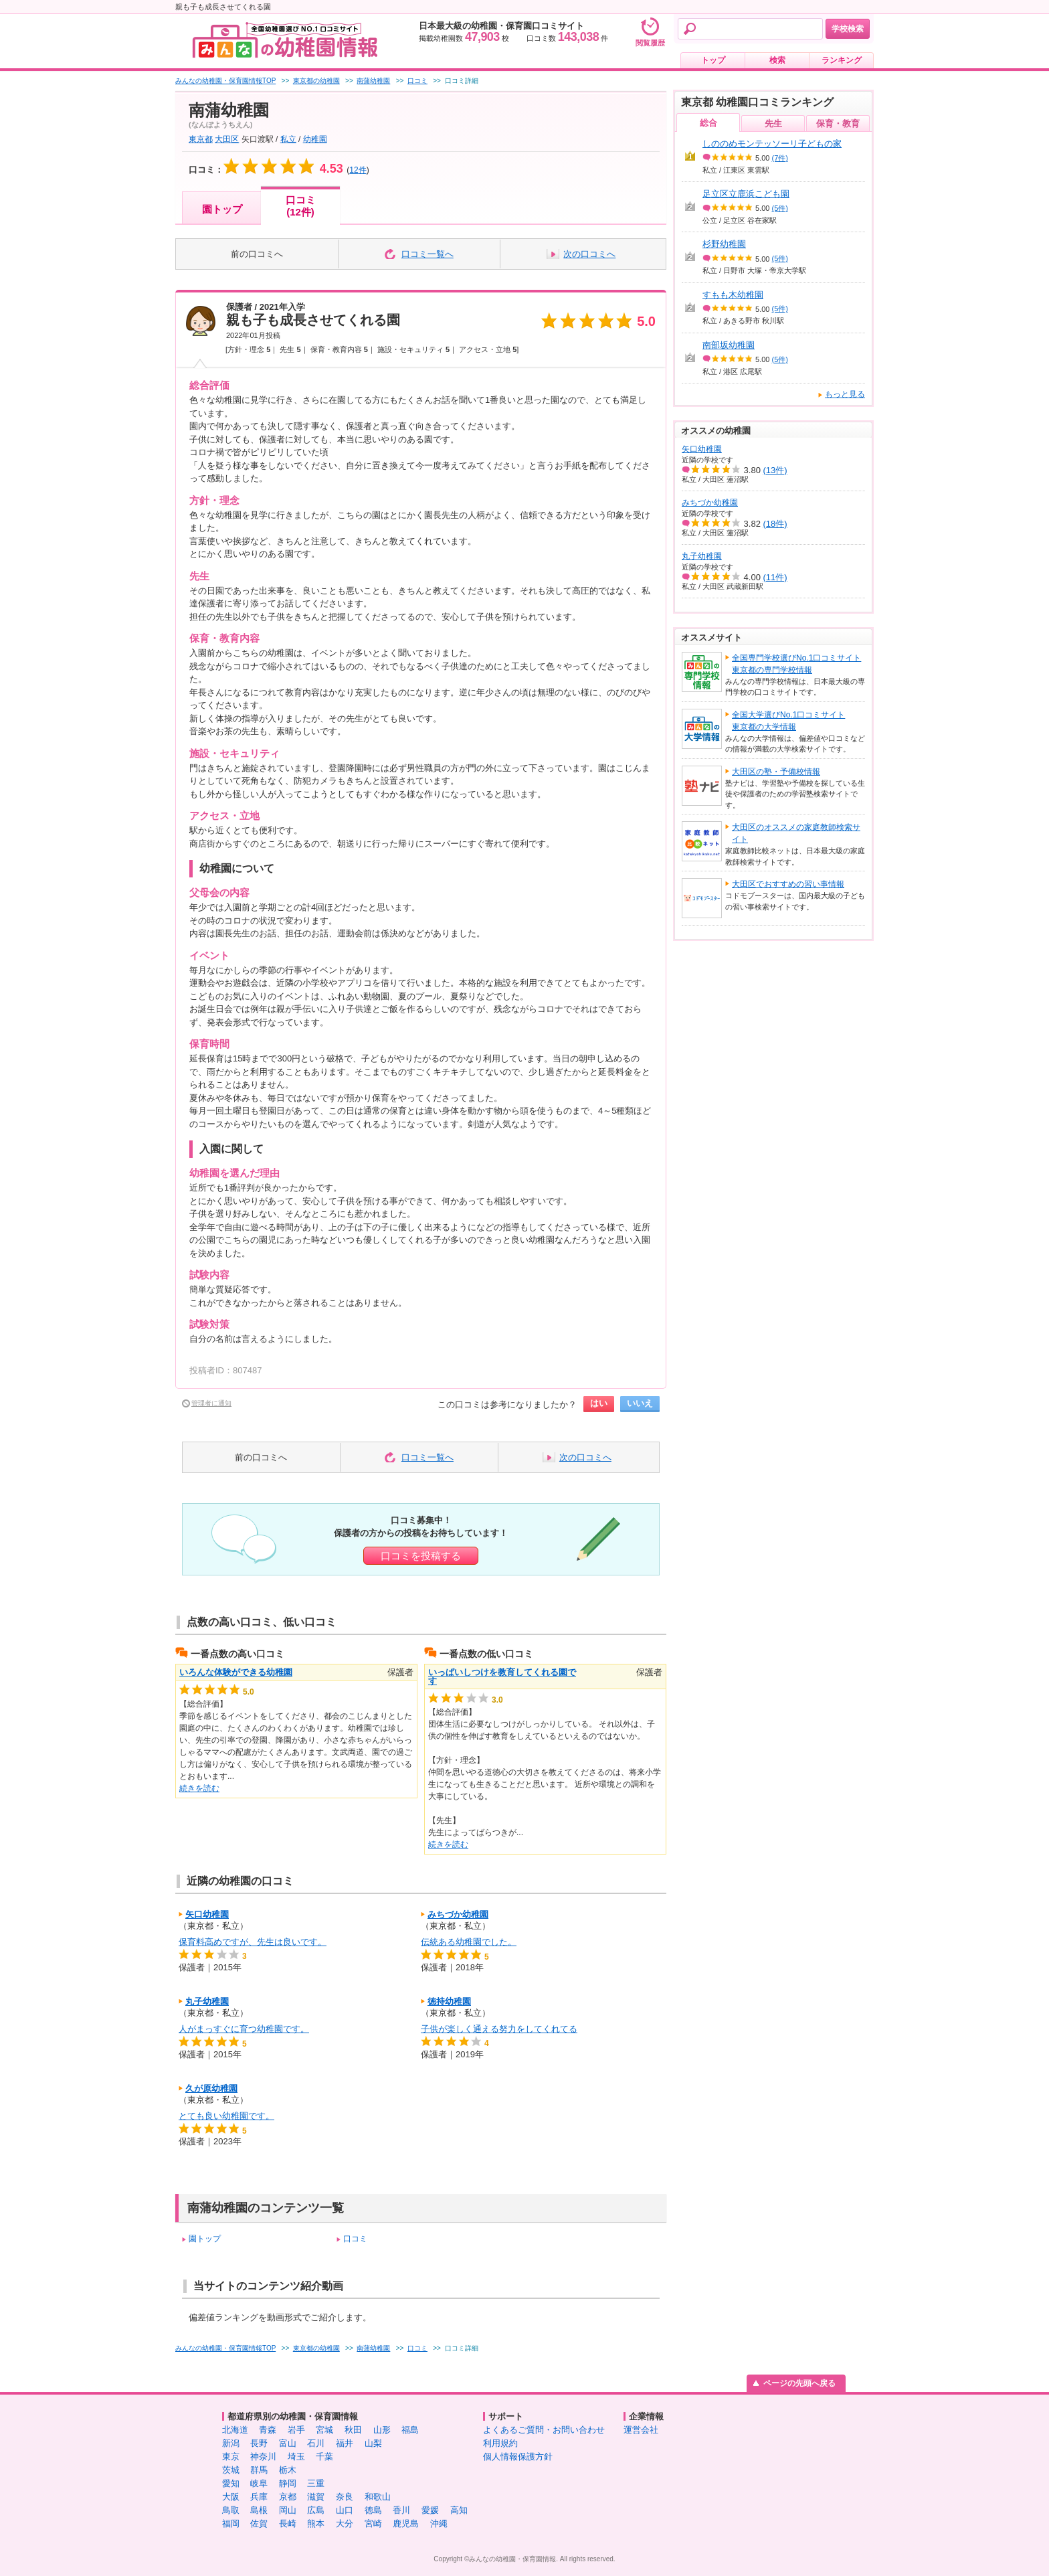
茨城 (231, 2470)
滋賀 (315, 2497)
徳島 (373, 2510)
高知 (459, 2510)
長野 (259, 2443)
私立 (288, 139)
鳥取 (231, 2510)
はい (598, 1403)
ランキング (842, 60)
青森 (267, 2430)
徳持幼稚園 (449, 2001)
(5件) (780, 208)
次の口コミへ (589, 254)
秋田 (353, 2430)
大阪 (231, 2497)
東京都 (201, 139)
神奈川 (263, 2457)
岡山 (287, 2510)
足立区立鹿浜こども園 (745, 194)
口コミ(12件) (301, 206)
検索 (777, 60)
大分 (344, 2523)
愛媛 (430, 2510)
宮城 (324, 2430)
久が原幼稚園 (211, 2088)
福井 (344, 2443)
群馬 (259, 2470)
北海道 (235, 2430)
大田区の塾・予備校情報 (776, 771)
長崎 (287, 2523)
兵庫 (259, 2497)
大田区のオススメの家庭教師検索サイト (796, 833)
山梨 (373, 2443)
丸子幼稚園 (207, 2001)
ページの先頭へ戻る (799, 2383)
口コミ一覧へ (427, 254)
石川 (315, 2443)
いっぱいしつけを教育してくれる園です (502, 1676)
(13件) (775, 470)
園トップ (222, 209)
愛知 (231, 2483)
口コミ (355, 2238)
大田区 (227, 139)
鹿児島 (406, 2523)
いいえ (640, 1403)
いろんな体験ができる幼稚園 (235, 1672)
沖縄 (439, 2523)
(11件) (775, 577)
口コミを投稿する (421, 1555)
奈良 (344, 2497)
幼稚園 (315, 139)
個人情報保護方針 (518, 2457)
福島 (410, 2430)
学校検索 (848, 28)
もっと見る (845, 394)
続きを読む (199, 1788)
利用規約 (500, 2443)
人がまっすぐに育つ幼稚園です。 (244, 2029)
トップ (713, 60)
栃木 (287, 2470)
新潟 (231, 2443)
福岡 (231, 2523)
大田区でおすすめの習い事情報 (788, 884)
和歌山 (378, 2497)
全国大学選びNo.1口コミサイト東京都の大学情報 (788, 721)
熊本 (315, 2523)
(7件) (780, 158)
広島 (315, 2510)
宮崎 (373, 2523)
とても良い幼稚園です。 (226, 2116)
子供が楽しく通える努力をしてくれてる (499, 2029)
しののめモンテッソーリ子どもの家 (772, 144)
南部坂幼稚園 (728, 345)
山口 (344, 2510)
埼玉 (296, 2457)
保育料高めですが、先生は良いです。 (252, 1942)
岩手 (296, 2430)
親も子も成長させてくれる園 (313, 320)
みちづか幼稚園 (457, 1914)
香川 (401, 2510)
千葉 (324, 2457)
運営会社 (641, 2430)
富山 (287, 2443)
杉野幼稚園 (724, 244)
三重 (315, 2483)
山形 (382, 2430)
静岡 (287, 2483)
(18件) (775, 524)
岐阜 (259, 2483)
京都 (287, 2497)
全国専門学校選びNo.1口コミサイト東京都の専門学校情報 (796, 664)
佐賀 (259, 2523)
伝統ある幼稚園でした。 (468, 1942)
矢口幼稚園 (207, 1914)
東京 (231, 2457)
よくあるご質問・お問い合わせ (544, 2430)
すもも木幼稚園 (732, 295)
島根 (259, 2510)
